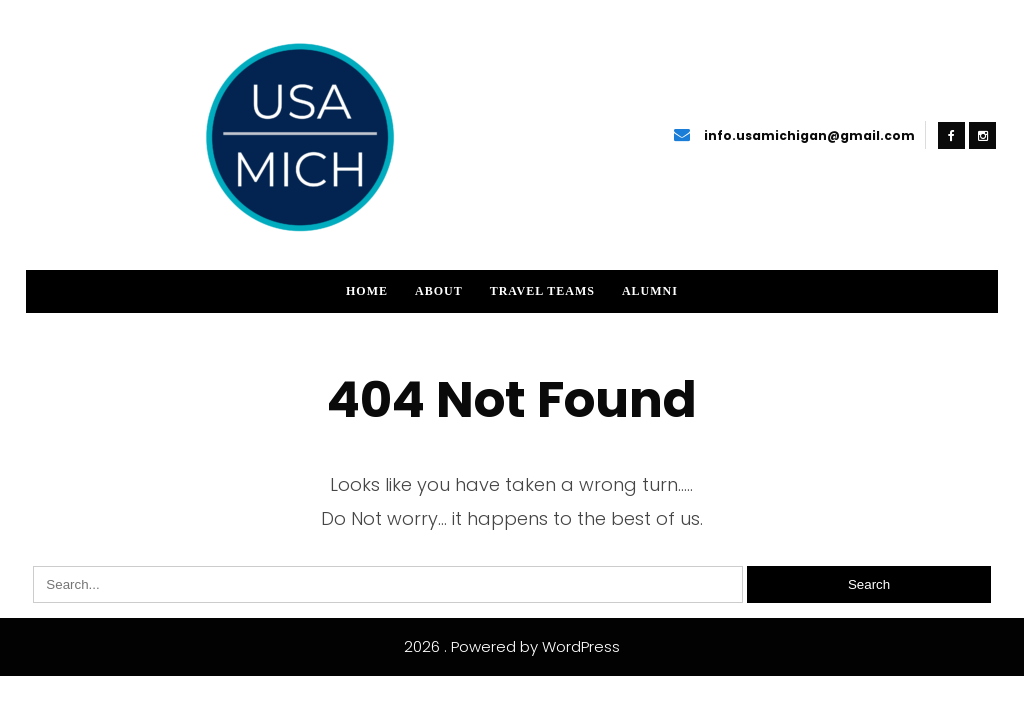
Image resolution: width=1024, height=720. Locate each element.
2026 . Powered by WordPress (512, 646)
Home (367, 291)
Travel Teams (542, 291)
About (439, 291)
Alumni (650, 291)
